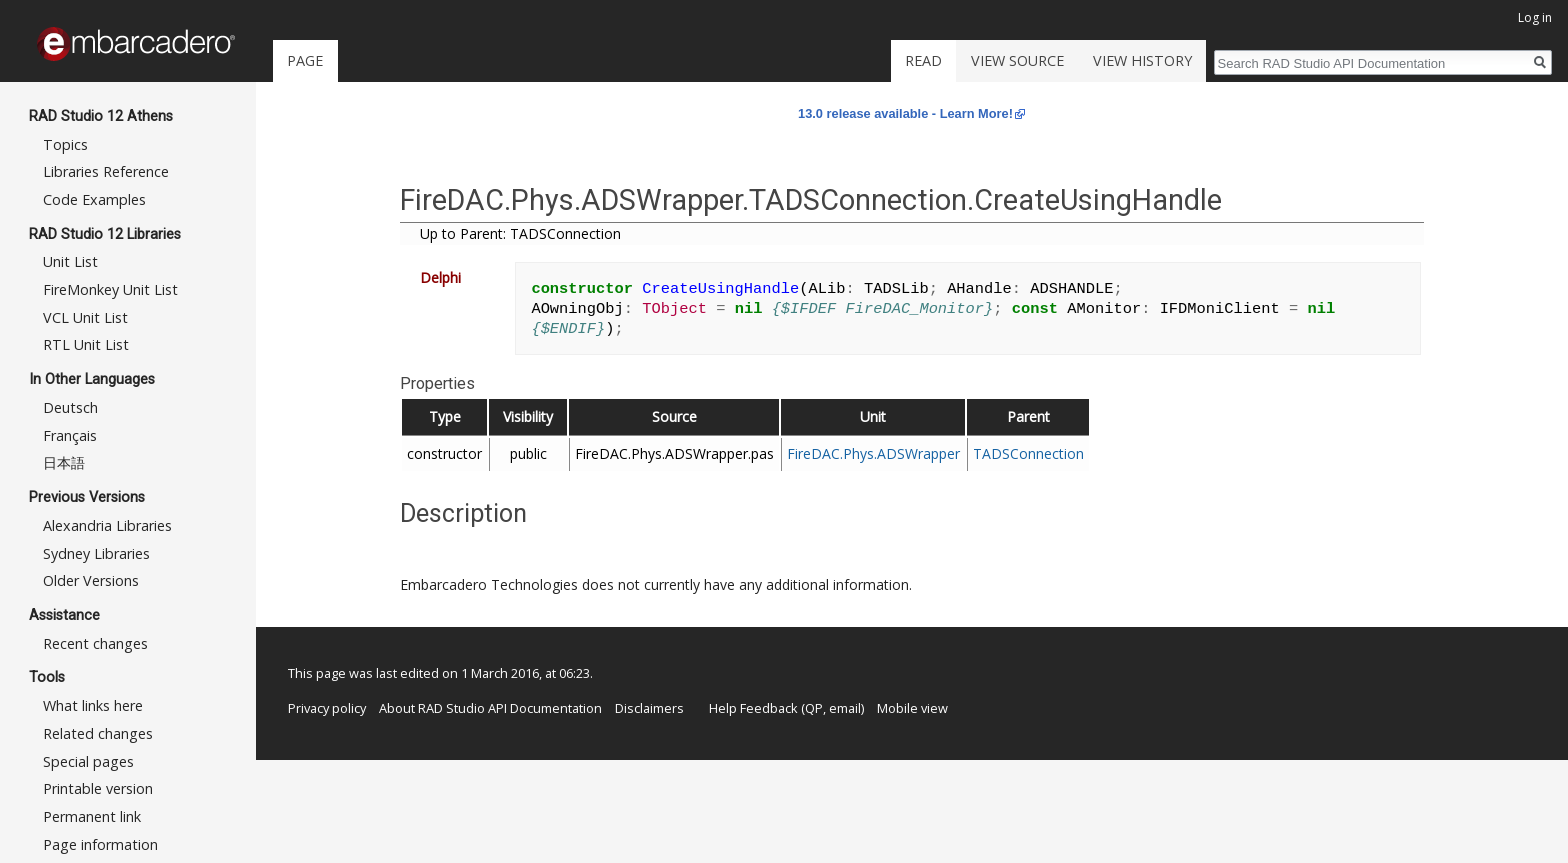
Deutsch (70, 407)
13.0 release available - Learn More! (905, 113)
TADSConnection (1028, 453)
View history (1142, 60)
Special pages (88, 761)
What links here (93, 705)
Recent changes (95, 643)
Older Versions (91, 580)
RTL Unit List (86, 344)
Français (70, 435)
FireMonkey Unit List (110, 289)
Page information (100, 844)
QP (814, 708)
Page (305, 60)
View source (1017, 60)
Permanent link (92, 816)
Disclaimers (649, 708)
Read (923, 60)
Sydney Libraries (96, 553)
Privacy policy (327, 708)
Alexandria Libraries (107, 525)
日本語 (64, 462)
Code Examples (94, 199)
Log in (1535, 17)
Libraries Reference (106, 171)
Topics (65, 144)
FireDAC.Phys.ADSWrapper (873, 453)
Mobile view (912, 708)
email (845, 708)
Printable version (98, 788)
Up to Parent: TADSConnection (520, 233)
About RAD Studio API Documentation (490, 708)
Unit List (70, 261)
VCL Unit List (85, 317)
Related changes (98, 733)
